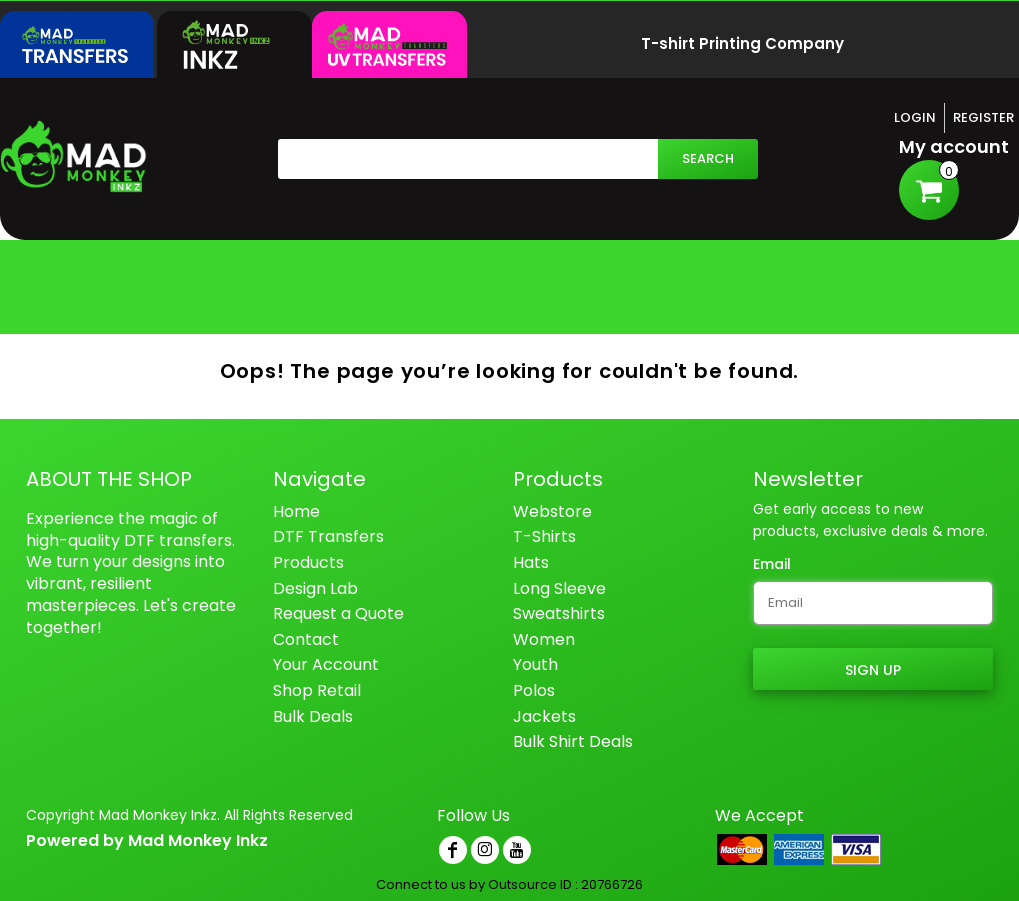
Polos (534, 690)
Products (308, 562)
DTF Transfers (328, 536)
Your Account (326, 664)
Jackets (544, 716)
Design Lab (315, 588)
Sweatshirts (559, 613)
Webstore (552, 511)
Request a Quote (338, 613)
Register (983, 117)
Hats (531, 562)
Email (772, 564)
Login (915, 117)
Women (544, 639)
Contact (306, 639)
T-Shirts (544, 536)
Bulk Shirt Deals (573, 741)
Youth (535, 664)
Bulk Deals (313, 716)
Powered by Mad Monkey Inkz (147, 840)
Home (296, 511)
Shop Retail (317, 690)
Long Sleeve (559, 588)
